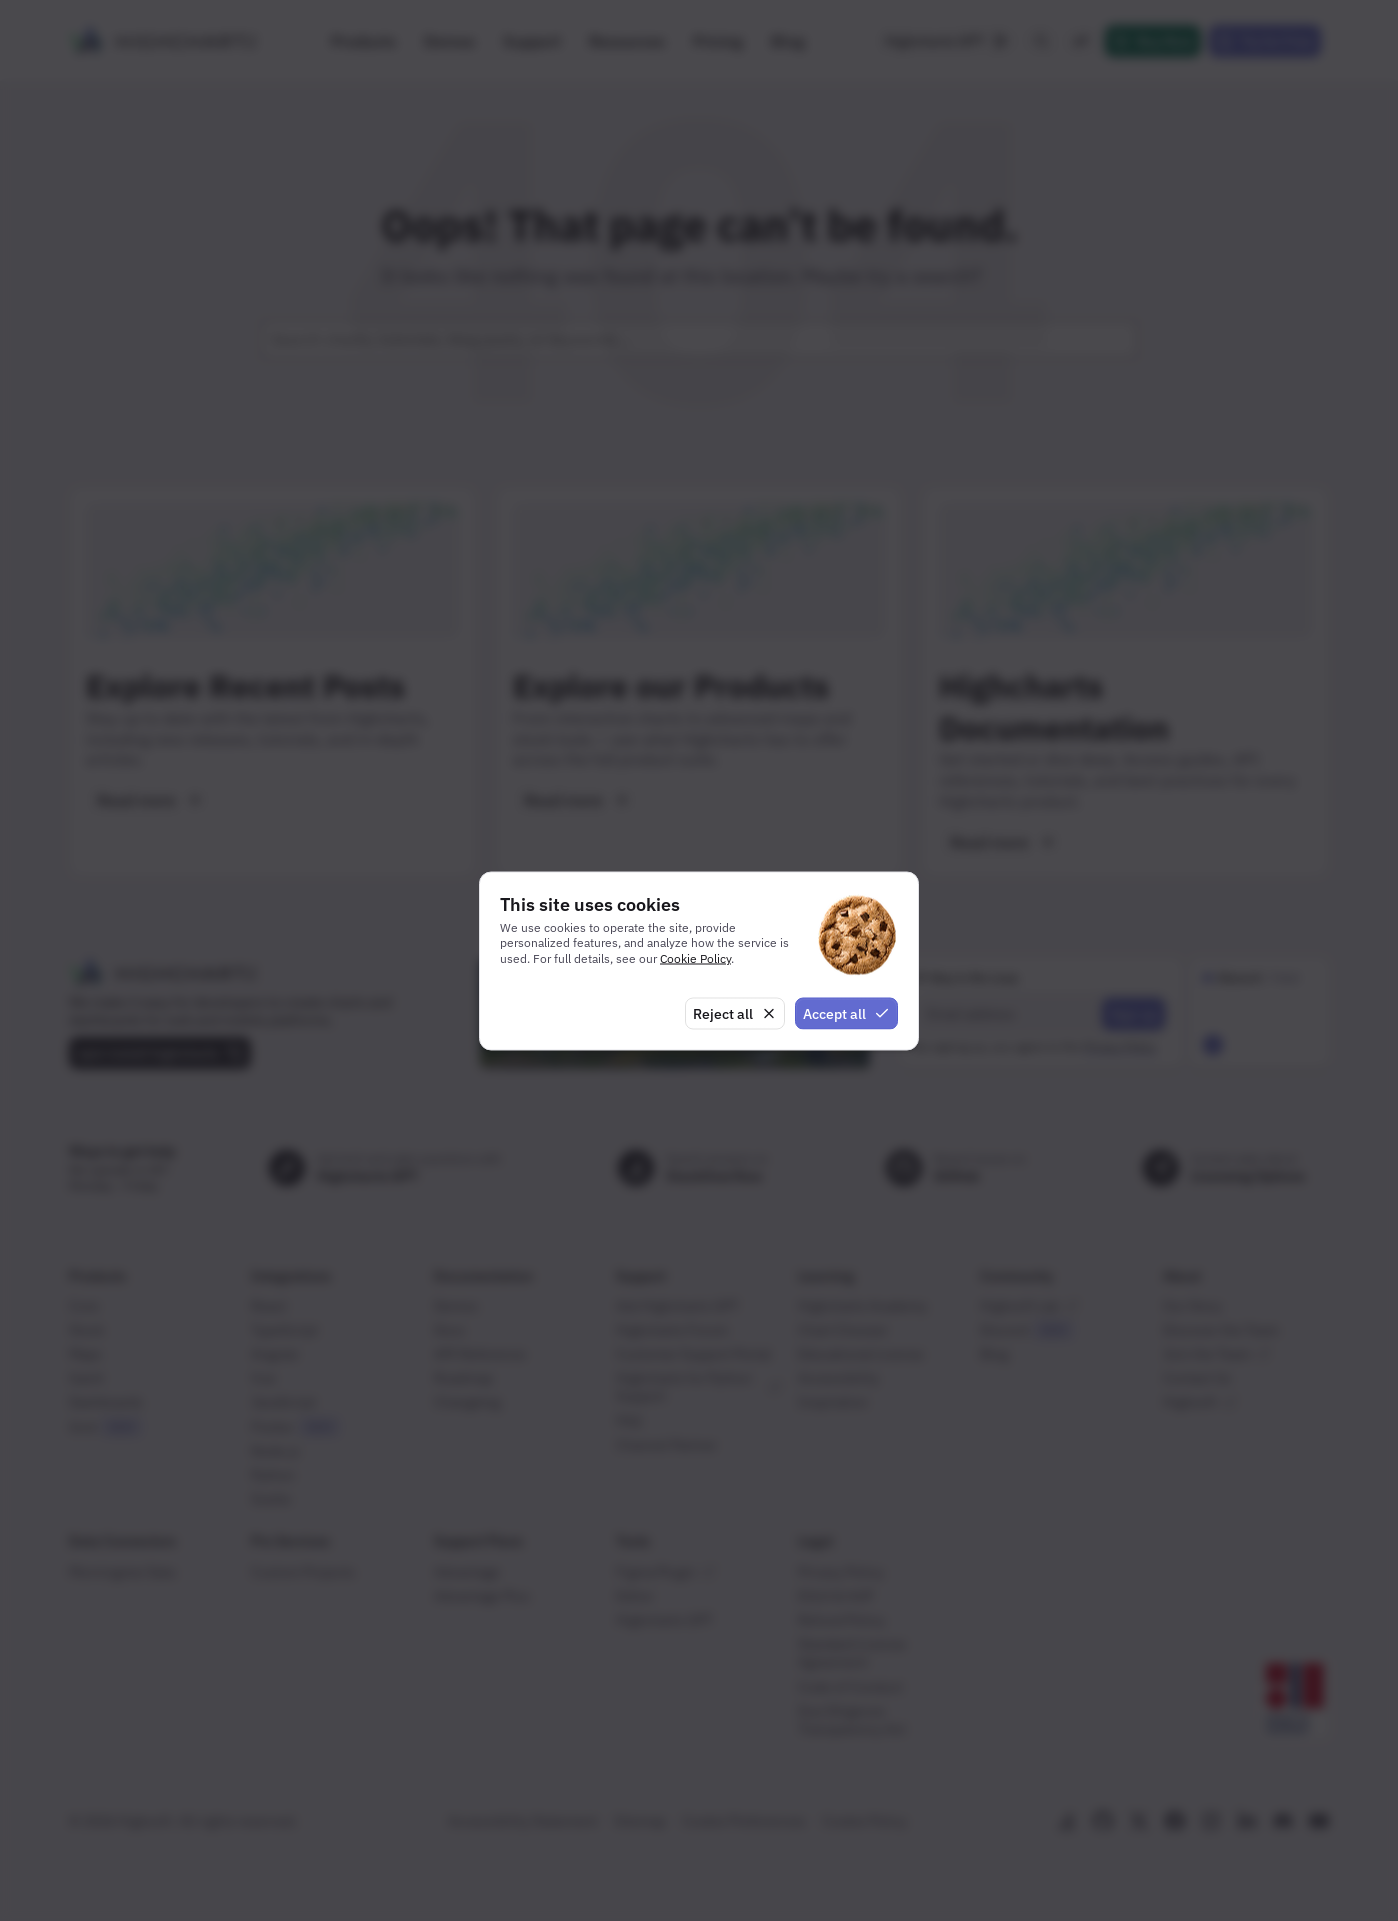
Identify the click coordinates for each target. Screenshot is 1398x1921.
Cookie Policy (695, 958)
